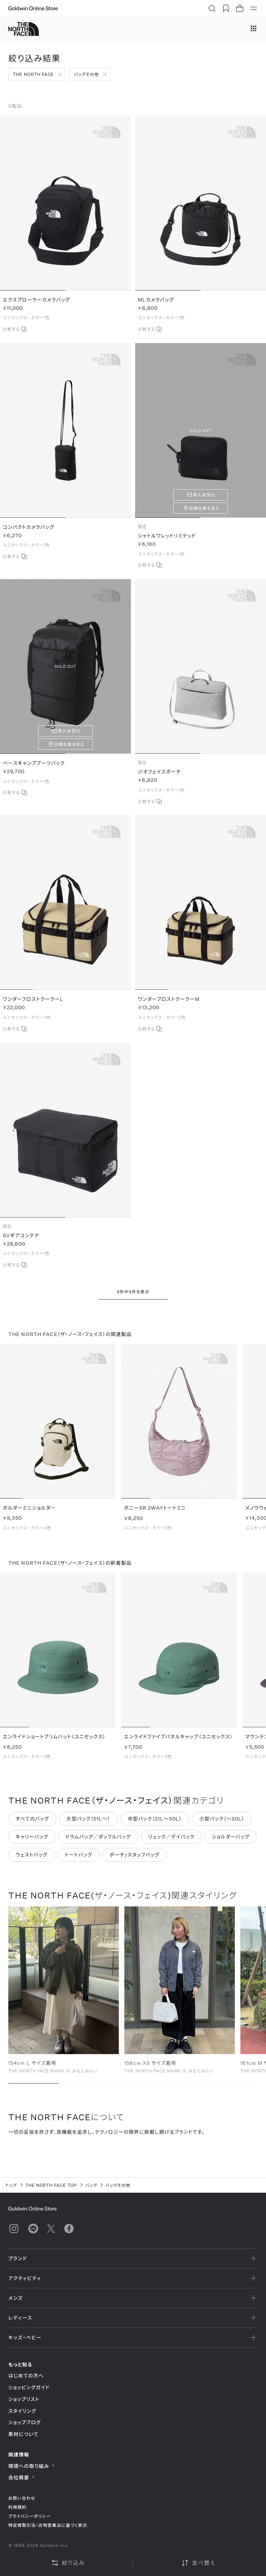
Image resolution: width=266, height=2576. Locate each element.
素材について (23, 2434)
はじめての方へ (26, 2375)
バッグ (91, 2185)
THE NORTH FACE (33, 74)
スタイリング (22, 2411)
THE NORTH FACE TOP (51, 2185)
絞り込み (68, 2563)
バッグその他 (86, 74)
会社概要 (21, 2477)
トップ (11, 2185)
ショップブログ (24, 2422)
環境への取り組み (31, 2466)
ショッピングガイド (29, 2387)
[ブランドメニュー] (253, 29)
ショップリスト (23, 2399)
